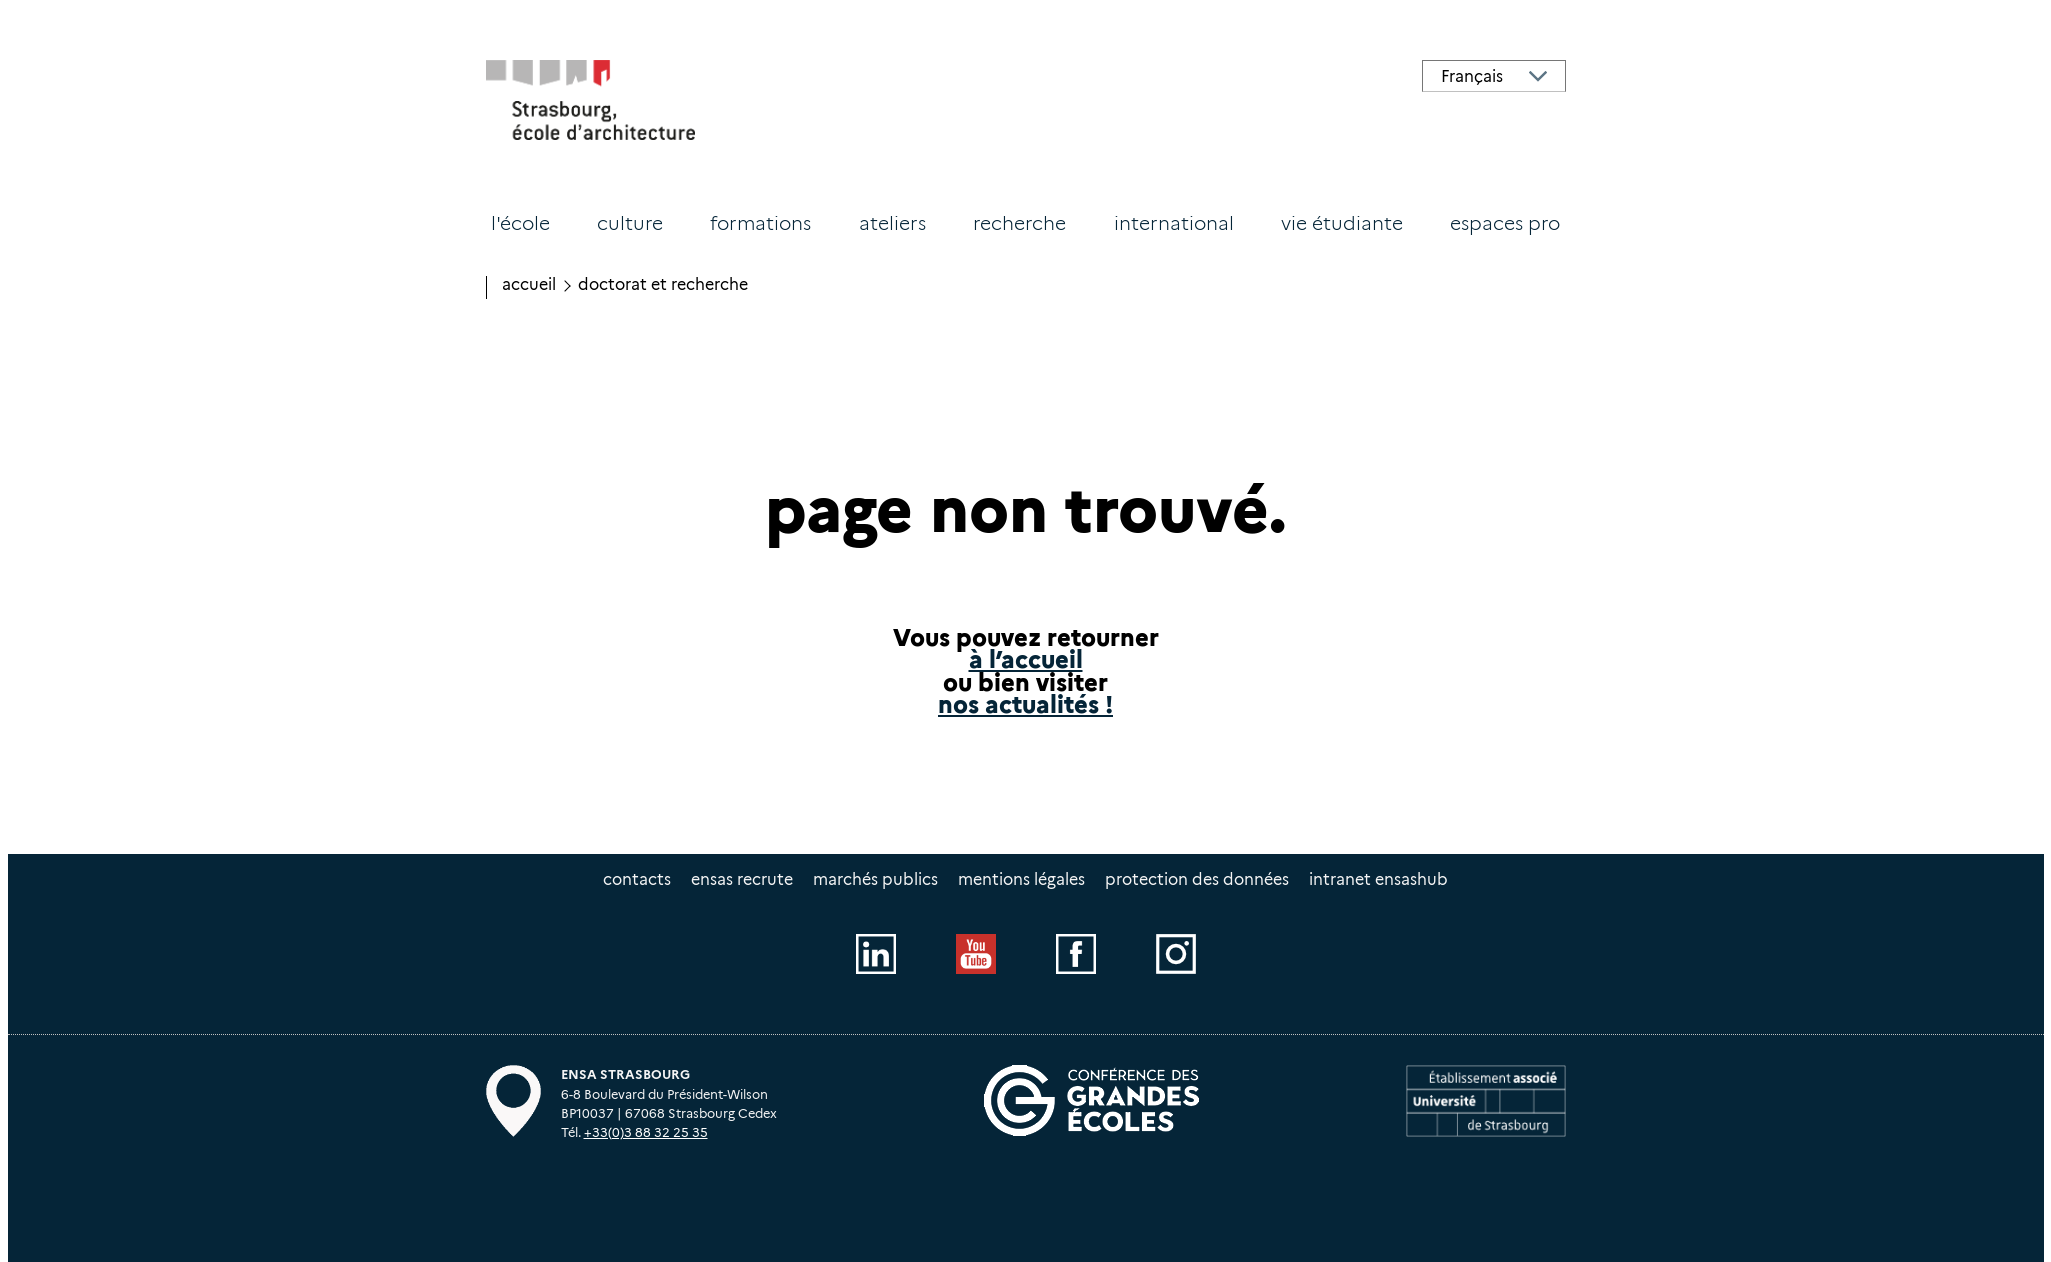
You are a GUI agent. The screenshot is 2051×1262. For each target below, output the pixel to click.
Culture (630, 223)
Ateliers (892, 223)
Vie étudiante (1342, 223)
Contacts (637, 879)
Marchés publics (875, 879)
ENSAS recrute (742, 879)
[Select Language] (1494, 76)
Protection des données (1197, 879)
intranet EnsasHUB (1378, 879)
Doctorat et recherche (663, 284)
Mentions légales (1021, 879)
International (1174, 223)
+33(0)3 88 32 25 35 (646, 1132)
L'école (520, 223)
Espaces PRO (1505, 223)
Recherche (1019, 223)
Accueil (529, 284)
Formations (760, 223)
